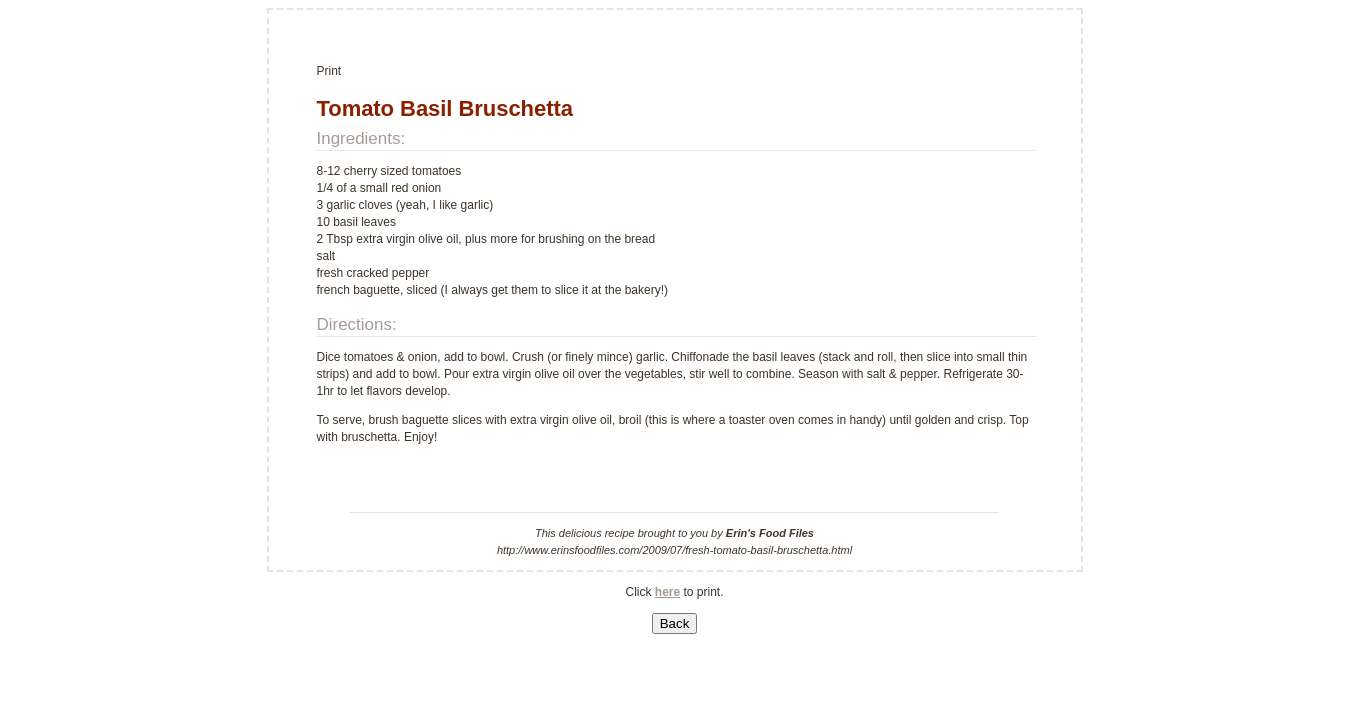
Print (329, 71)
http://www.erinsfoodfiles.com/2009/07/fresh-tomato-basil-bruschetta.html (674, 550)
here (667, 592)
